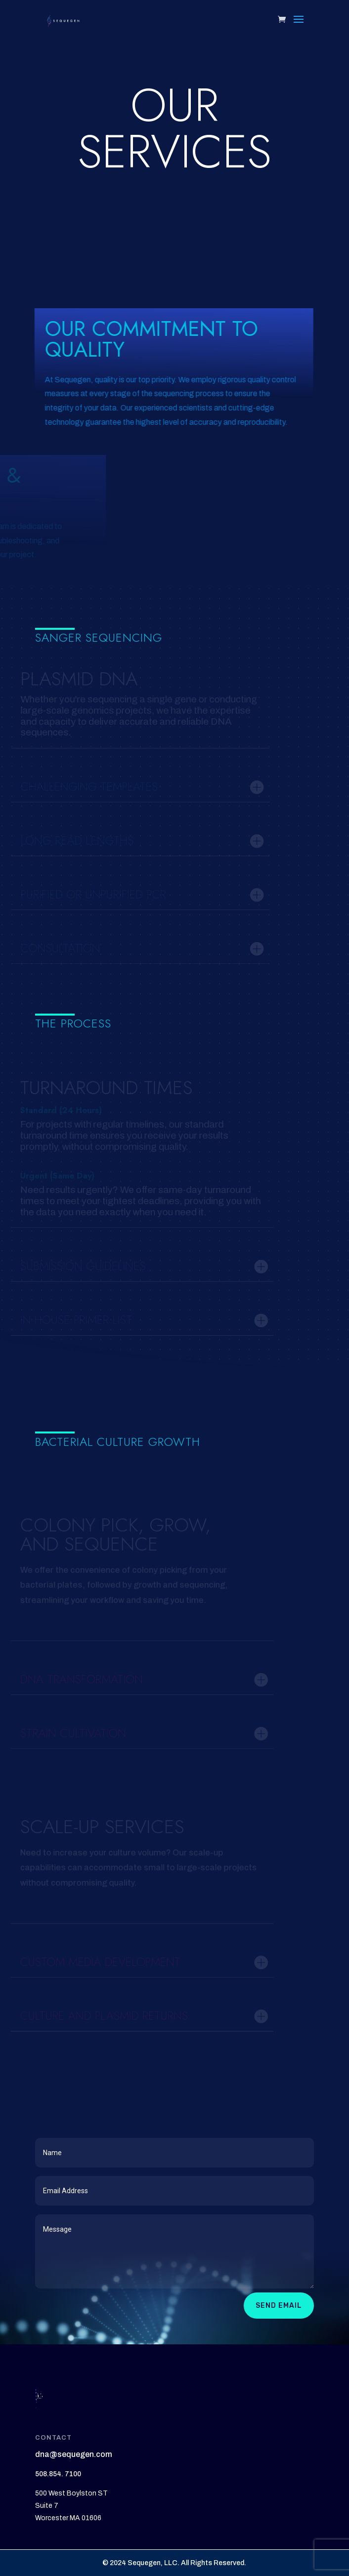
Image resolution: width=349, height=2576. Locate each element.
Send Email (279, 2305)
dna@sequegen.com (73, 2454)
